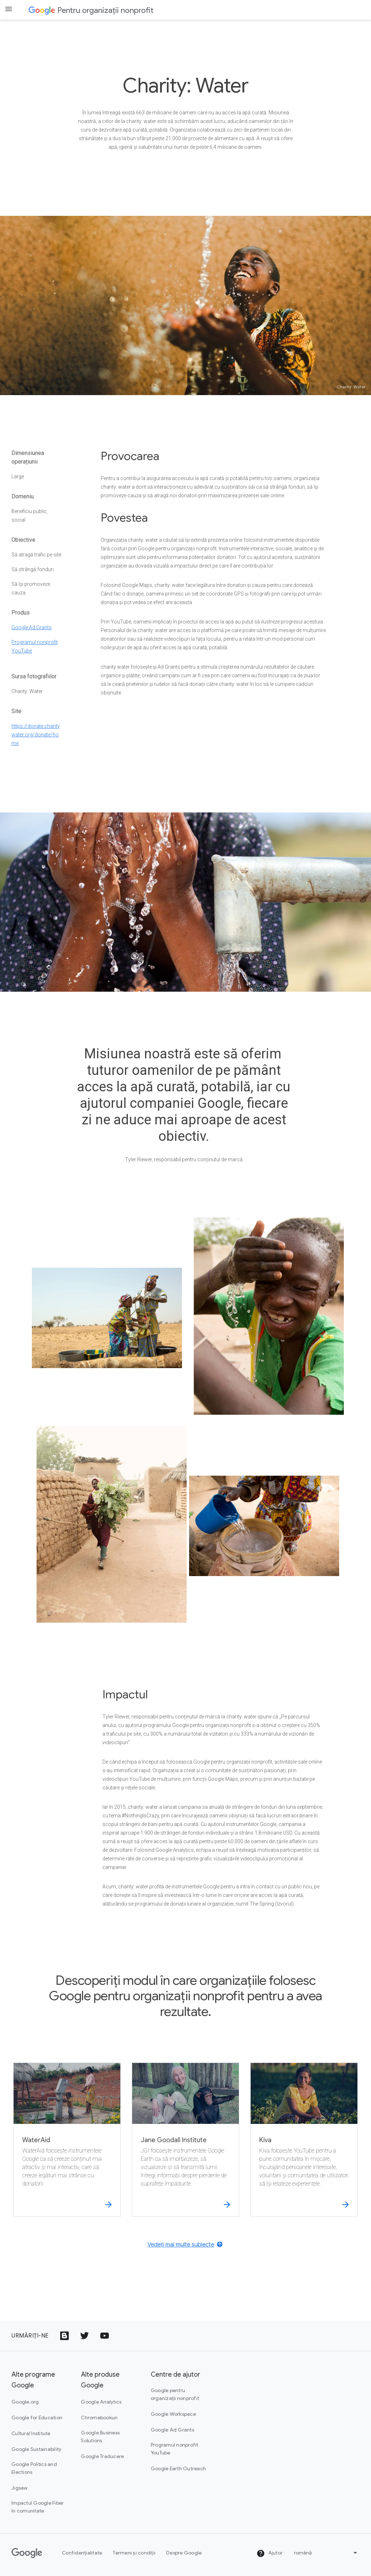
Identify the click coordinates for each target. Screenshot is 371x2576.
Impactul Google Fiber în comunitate (37, 2507)
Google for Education (36, 2417)
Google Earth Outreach (178, 2468)
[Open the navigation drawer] (8, 9)
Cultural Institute (30, 2433)
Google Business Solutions (100, 2436)
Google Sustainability (36, 2449)
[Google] (26, 2553)
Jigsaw (19, 2488)
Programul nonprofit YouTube (174, 2449)
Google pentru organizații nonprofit (175, 2394)
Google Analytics (101, 2402)
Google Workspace (173, 2414)
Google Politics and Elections (34, 2468)
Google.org (25, 2402)
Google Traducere (102, 2456)
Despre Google (184, 2552)
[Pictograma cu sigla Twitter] (84, 2335)
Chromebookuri (99, 2417)
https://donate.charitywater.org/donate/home (35, 734)
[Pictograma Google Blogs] (64, 2335)
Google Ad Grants (31, 627)
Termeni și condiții (134, 2552)
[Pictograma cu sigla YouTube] (104, 2335)
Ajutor (269, 2553)
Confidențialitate (82, 2552)
